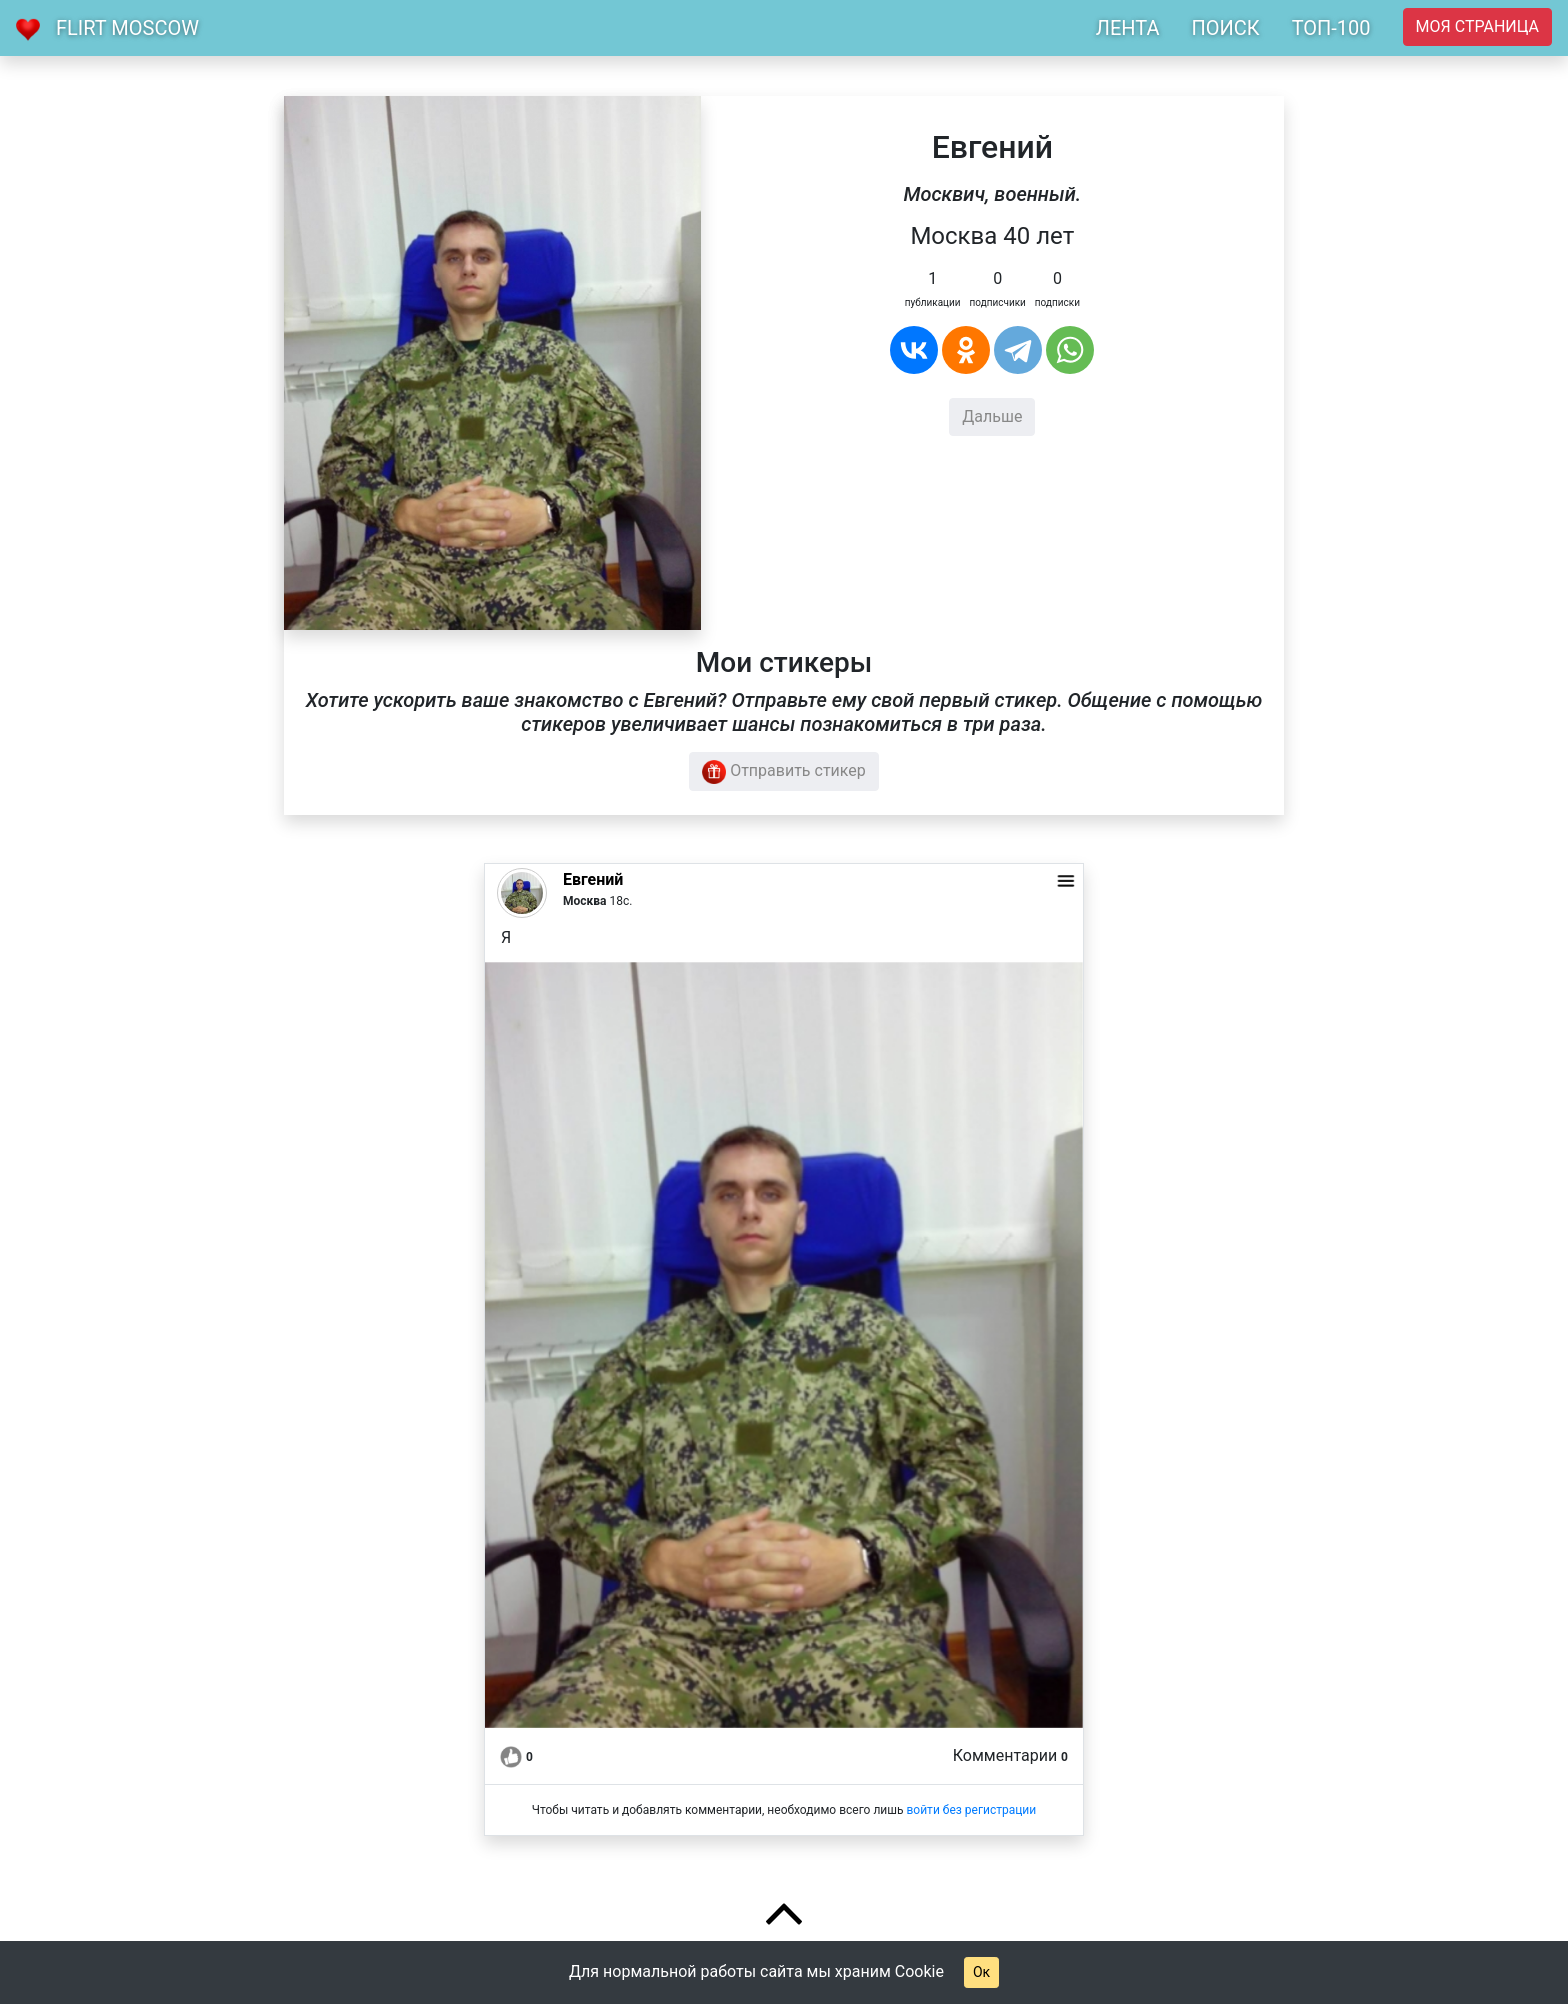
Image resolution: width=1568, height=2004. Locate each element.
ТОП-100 (1331, 28)
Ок (981, 1972)
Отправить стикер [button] (784, 772)
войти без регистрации (971, 1810)
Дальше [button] (992, 416)
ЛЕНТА (1128, 28)
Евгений (593, 879)
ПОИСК (1225, 28)
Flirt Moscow (127, 28)
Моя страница (1477, 26)
